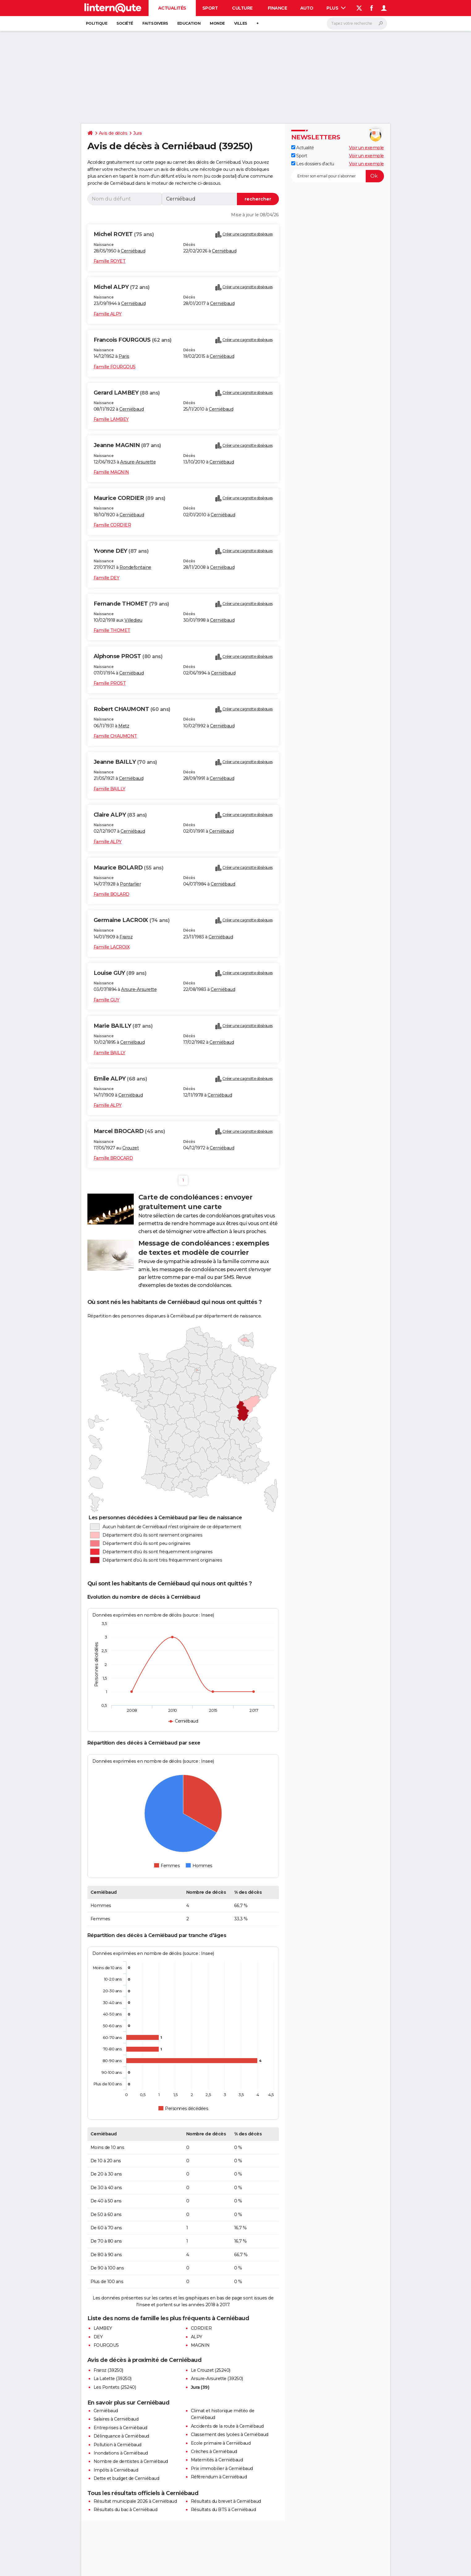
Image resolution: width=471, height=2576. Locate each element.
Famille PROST (110, 683)
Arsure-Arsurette (138, 462)
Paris (124, 356)
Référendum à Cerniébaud (219, 2477)
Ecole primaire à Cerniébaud (221, 2443)
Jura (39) (200, 2387)
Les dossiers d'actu (312, 164)
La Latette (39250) (113, 2378)
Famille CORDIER (112, 525)
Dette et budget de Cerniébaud (126, 2478)
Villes (240, 23)
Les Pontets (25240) (115, 2387)
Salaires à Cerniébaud (116, 2419)
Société (124, 23)
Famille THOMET (112, 630)
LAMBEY (103, 2328)
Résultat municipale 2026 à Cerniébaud (135, 2501)
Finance (277, 8)
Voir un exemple (366, 147)
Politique (96, 23)
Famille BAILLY (109, 789)
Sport (210, 8)
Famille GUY (107, 1000)
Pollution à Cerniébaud (117, 2444)
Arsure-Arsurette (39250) (217, 2378)
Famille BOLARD (111, 894)
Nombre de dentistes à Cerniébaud (131, 2461)
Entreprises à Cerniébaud (120, 2427)
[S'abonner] (337, 176)
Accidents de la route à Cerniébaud (227, 2426)
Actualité (302, 147)
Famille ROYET (110, 261)
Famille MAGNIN (111, 472)
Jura (137, 133)
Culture (242, 8)
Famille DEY (107, 578)
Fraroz (126, 937)
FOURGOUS (106, 2345)
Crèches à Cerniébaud (214, 2451)
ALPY (196, 2337)
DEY (98, 2337)
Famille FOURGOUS (115, 367)
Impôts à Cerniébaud (116, 2470)
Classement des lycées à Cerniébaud (229, 2434)
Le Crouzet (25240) (210, 2370)
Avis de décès (113, 133)
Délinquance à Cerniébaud (121, 2436)
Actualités (172, 8)
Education (189, 23)
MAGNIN (200, 2345)
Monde (217, 23)
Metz (123, 726)
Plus (336, 8)
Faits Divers (155, 23)
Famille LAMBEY (111, 419)
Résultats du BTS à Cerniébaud (223, 2509)
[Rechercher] (357, 23)
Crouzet (130, 1148)
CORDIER (201, 2328)
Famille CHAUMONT (115, 736)
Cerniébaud (133, 251)
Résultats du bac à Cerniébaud (126, 2509)
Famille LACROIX (112, 947)
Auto (306, 8)
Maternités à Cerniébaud (217, 2460)
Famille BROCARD (113, 1158)
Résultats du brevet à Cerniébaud (226, 2501)
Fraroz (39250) (108, 2370)
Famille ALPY (108, 314)
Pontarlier (130, 884)
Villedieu (133, 620)
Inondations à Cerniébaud (121, 2453)
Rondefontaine (135, 567)
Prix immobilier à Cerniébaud (222, 2468)
